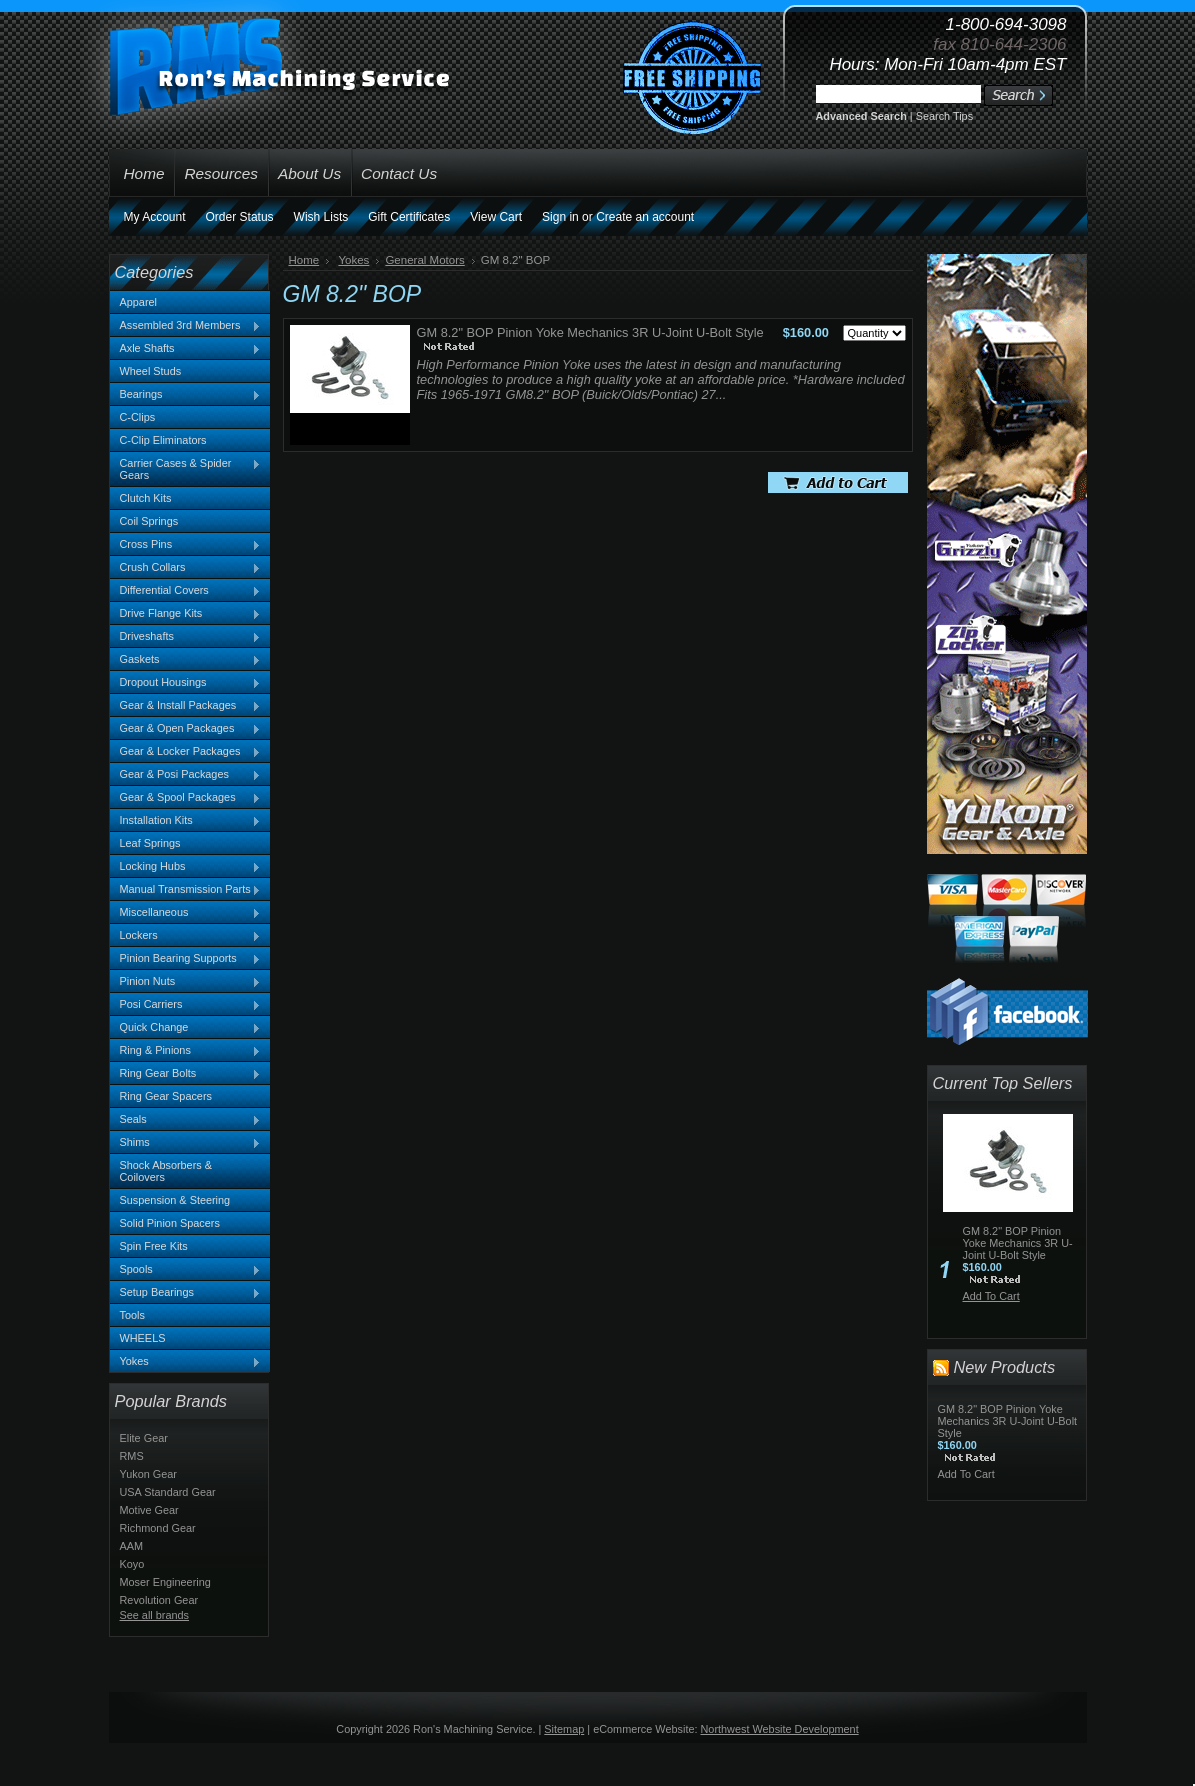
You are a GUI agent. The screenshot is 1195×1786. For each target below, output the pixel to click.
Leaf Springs (150, 843)
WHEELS (143, 1338)
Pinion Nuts (186, 982)
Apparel (138, 302)
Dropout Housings (186, 683)
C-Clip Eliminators (163, 440)
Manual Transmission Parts (186, 890)
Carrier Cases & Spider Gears (186, 469)
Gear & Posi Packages (186, 775)
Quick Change (186, 1028)
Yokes (186, 1362)
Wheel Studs (151, 371)
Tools (132, 1315)
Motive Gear (149, 1510)
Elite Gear (144, 1438)
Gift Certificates (409, 217)
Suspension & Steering (175, 1200)
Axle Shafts (186, 349)
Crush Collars (186, 568)
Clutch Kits (146, 498)
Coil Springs (149, 521)
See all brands (155, 1615)
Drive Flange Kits (186, 614)
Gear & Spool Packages (186, 798)
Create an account (645, 217)
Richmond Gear (158, 1528)
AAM (132, 1546)
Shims (186, 1143)
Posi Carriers (186, 1005)
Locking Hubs (186, 867)
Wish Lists (321, 217)
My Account (155, 217)
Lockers (186, 936)
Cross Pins (186, 545)
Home (304, 260)
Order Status (240, 217)
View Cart (496, 217)
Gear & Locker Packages (186, 752)
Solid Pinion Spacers (170, 1223)
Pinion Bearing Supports (186, 959)
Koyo (132, 1564)
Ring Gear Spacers (166, 1096)
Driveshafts (186, 637)
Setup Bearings (186, 1293)
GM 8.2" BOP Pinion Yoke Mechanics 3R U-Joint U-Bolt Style (590, 332)
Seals (186, 1120)
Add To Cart (991, 1296)
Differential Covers (186, 591)
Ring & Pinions (186, 1051)
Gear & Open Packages (186, 729)
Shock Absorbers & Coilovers (166, 1171)
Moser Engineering (165, 1582)
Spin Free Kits (154, 1246)
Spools (186, 1270)
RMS (132, 1456)
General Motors (424, 260)
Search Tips (944, 116)
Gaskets (186, 660)
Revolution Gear (159, 1600)
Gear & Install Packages (186, 706)
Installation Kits (186, 821)
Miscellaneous (186, 913)
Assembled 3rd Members (186, 326)
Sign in (560, 217)
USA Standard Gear (168, 1492)
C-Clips (138, 417)
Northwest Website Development (780, 1729)
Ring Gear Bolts (186, 1074)
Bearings (186, 395)
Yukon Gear (148, 1474)
